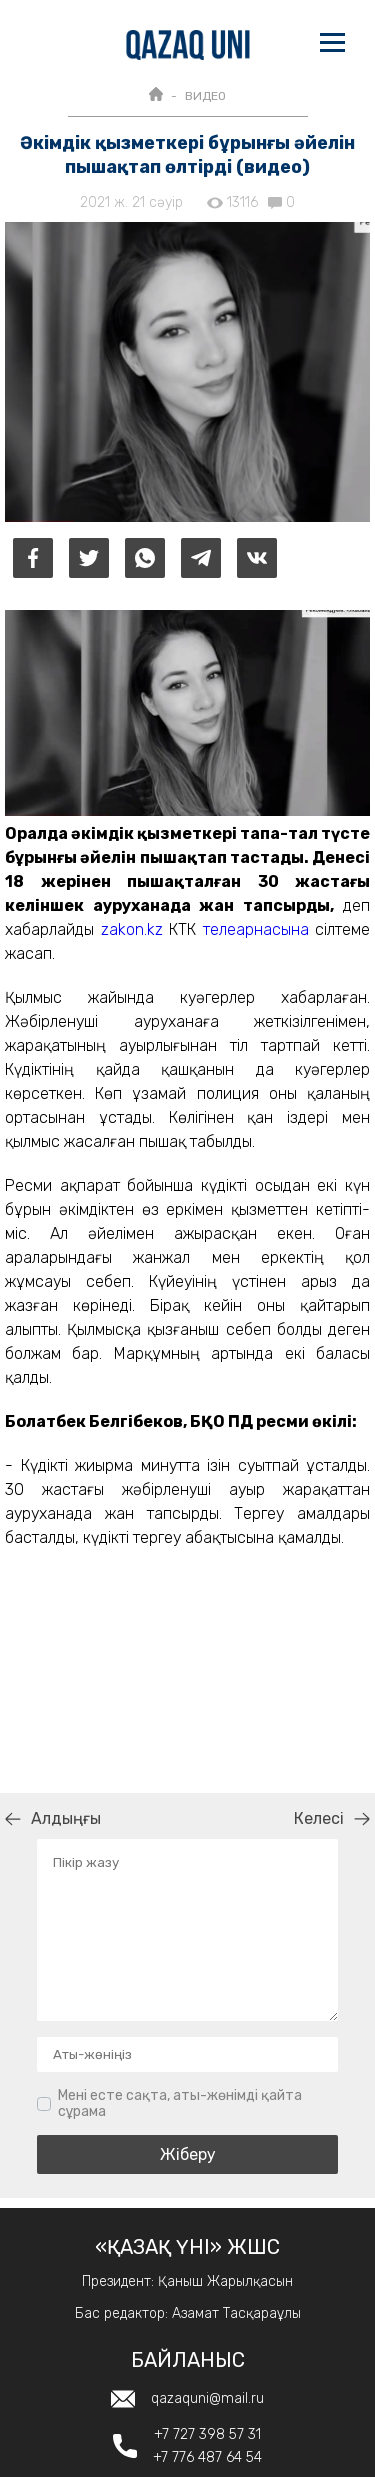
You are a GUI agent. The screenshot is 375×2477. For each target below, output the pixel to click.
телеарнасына (256, 929)
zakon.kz (132, 929)
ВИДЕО (205, 96)
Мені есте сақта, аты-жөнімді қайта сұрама (180, 2103)
